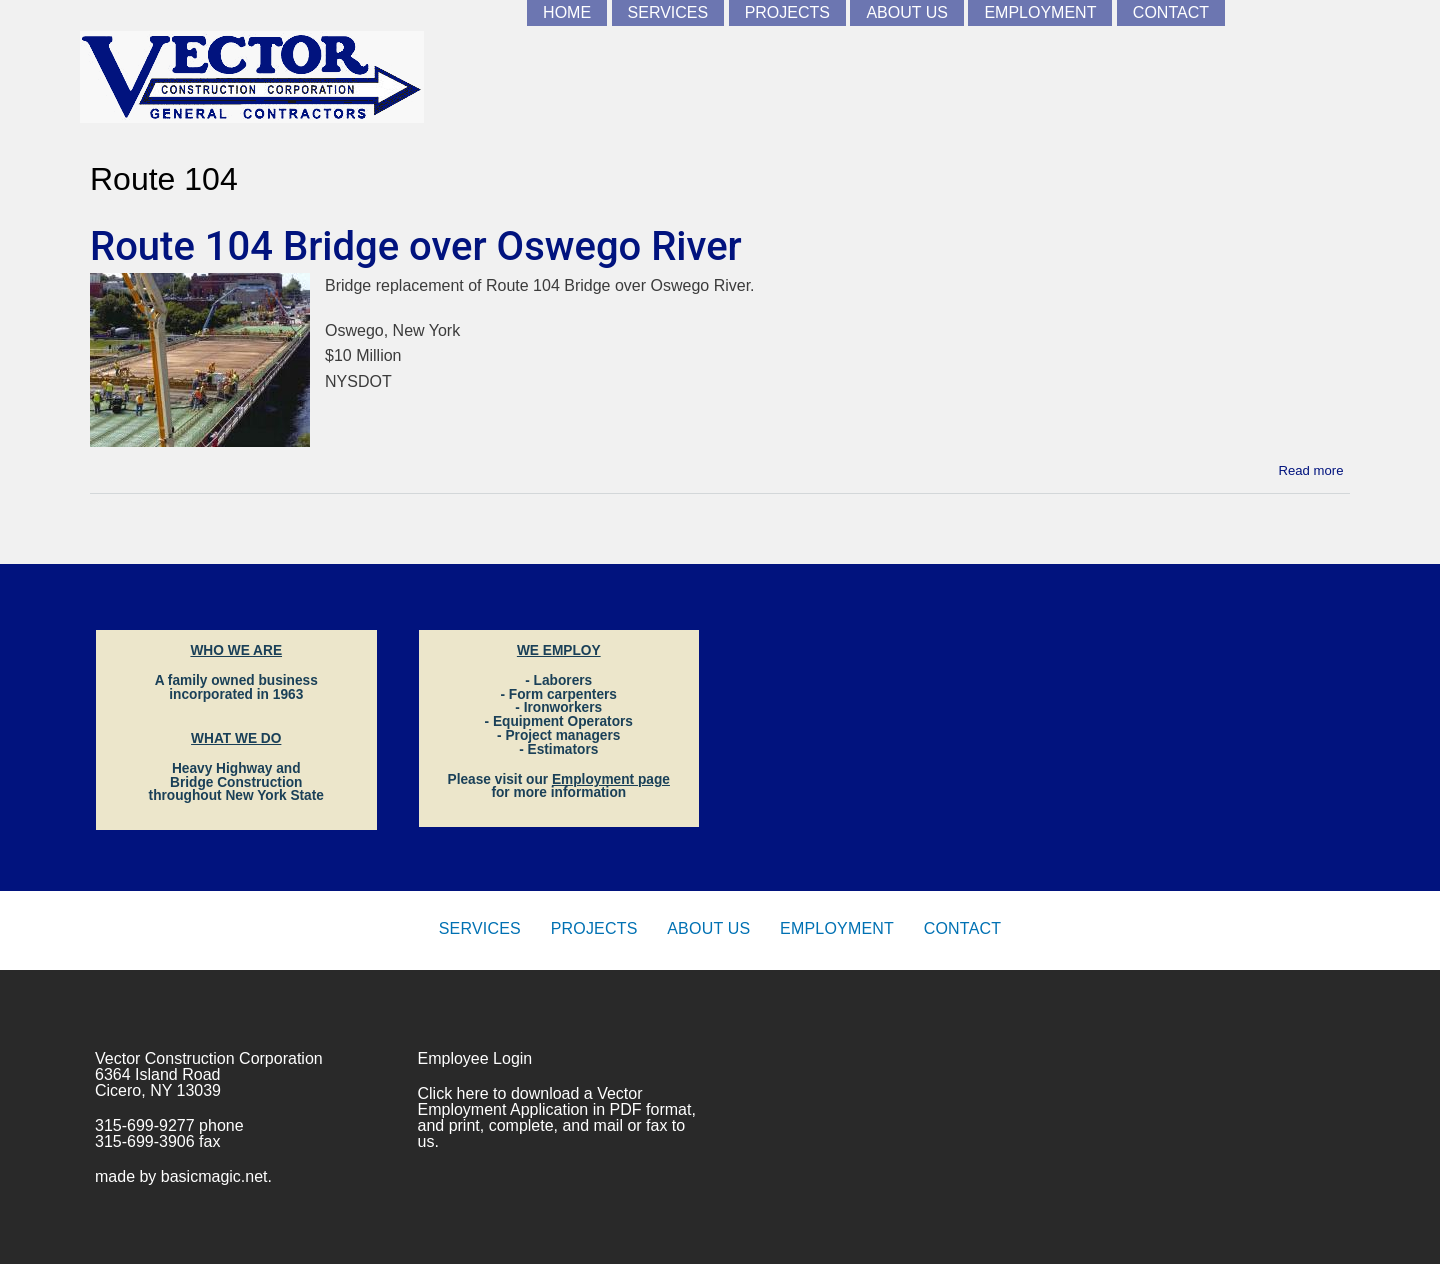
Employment (1040, 12)
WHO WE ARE (236, 650)
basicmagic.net (214, 1176)
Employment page (611, 779)
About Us (907, 12)
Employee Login (475, 1058)
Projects (787, 12)
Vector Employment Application (530, 1101)
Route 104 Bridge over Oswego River (416, 246)
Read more (1311, 469)
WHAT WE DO (236, 738)
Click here (453, 1093)
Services (668, 12)
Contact (1171, 12)
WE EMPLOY (559, 650)
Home (567, 12)
